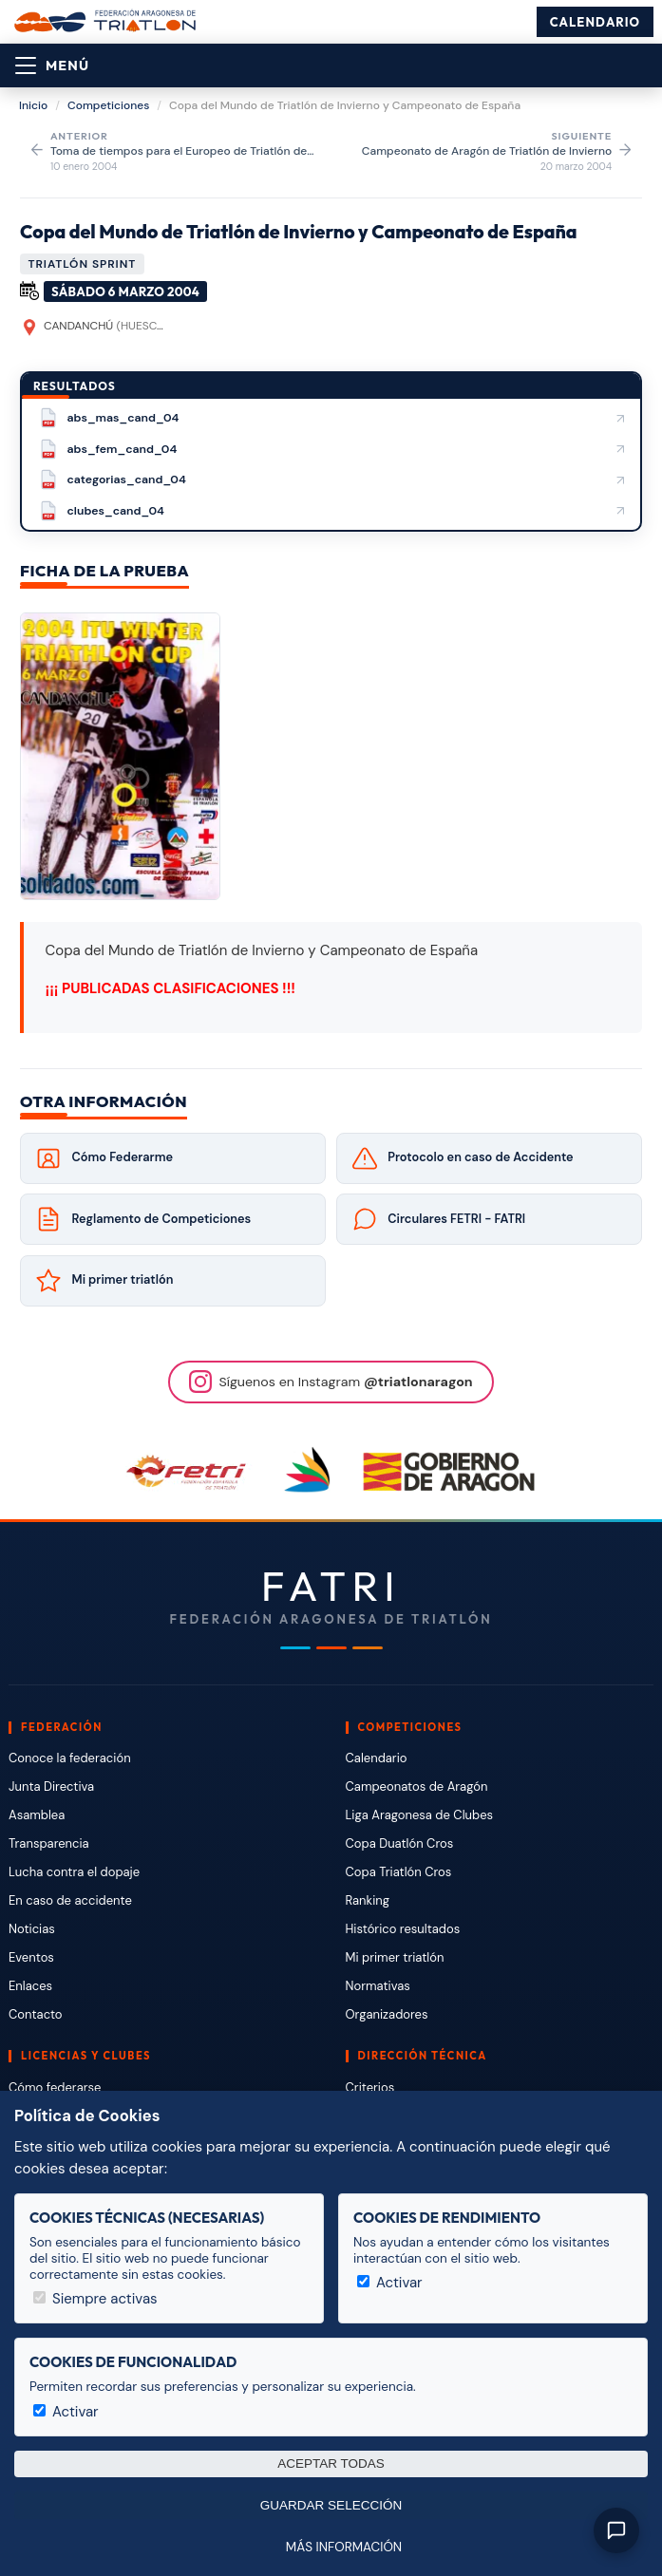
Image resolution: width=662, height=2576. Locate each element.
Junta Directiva (51, 1786)
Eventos (31, 1957)
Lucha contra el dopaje (74, 1872)
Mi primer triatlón (395, 1957)
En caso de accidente (70, 1900)
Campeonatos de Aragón (417, 1786)
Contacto (36, 2014)
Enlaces (30, 1986)
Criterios (370, 2087)
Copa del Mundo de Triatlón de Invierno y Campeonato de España (298, 231)
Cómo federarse (55, 2087)
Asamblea (37, 1815)
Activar (390, 2282)
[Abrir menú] (52, 65)
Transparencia (49, 1843)
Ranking (367, 1900)
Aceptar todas (331, 2463)
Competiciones (108, 105)
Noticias (32, 1929)
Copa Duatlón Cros (400, 1843)
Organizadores (387, 2014)
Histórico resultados (403, 1929)
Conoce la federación (70, 1758)
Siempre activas (95, 2298)
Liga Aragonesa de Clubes (420, 1815)
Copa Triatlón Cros (399, 1872)
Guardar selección (331, 2505)
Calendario (595, 21)
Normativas (378, 1986)
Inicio (33, 105)
